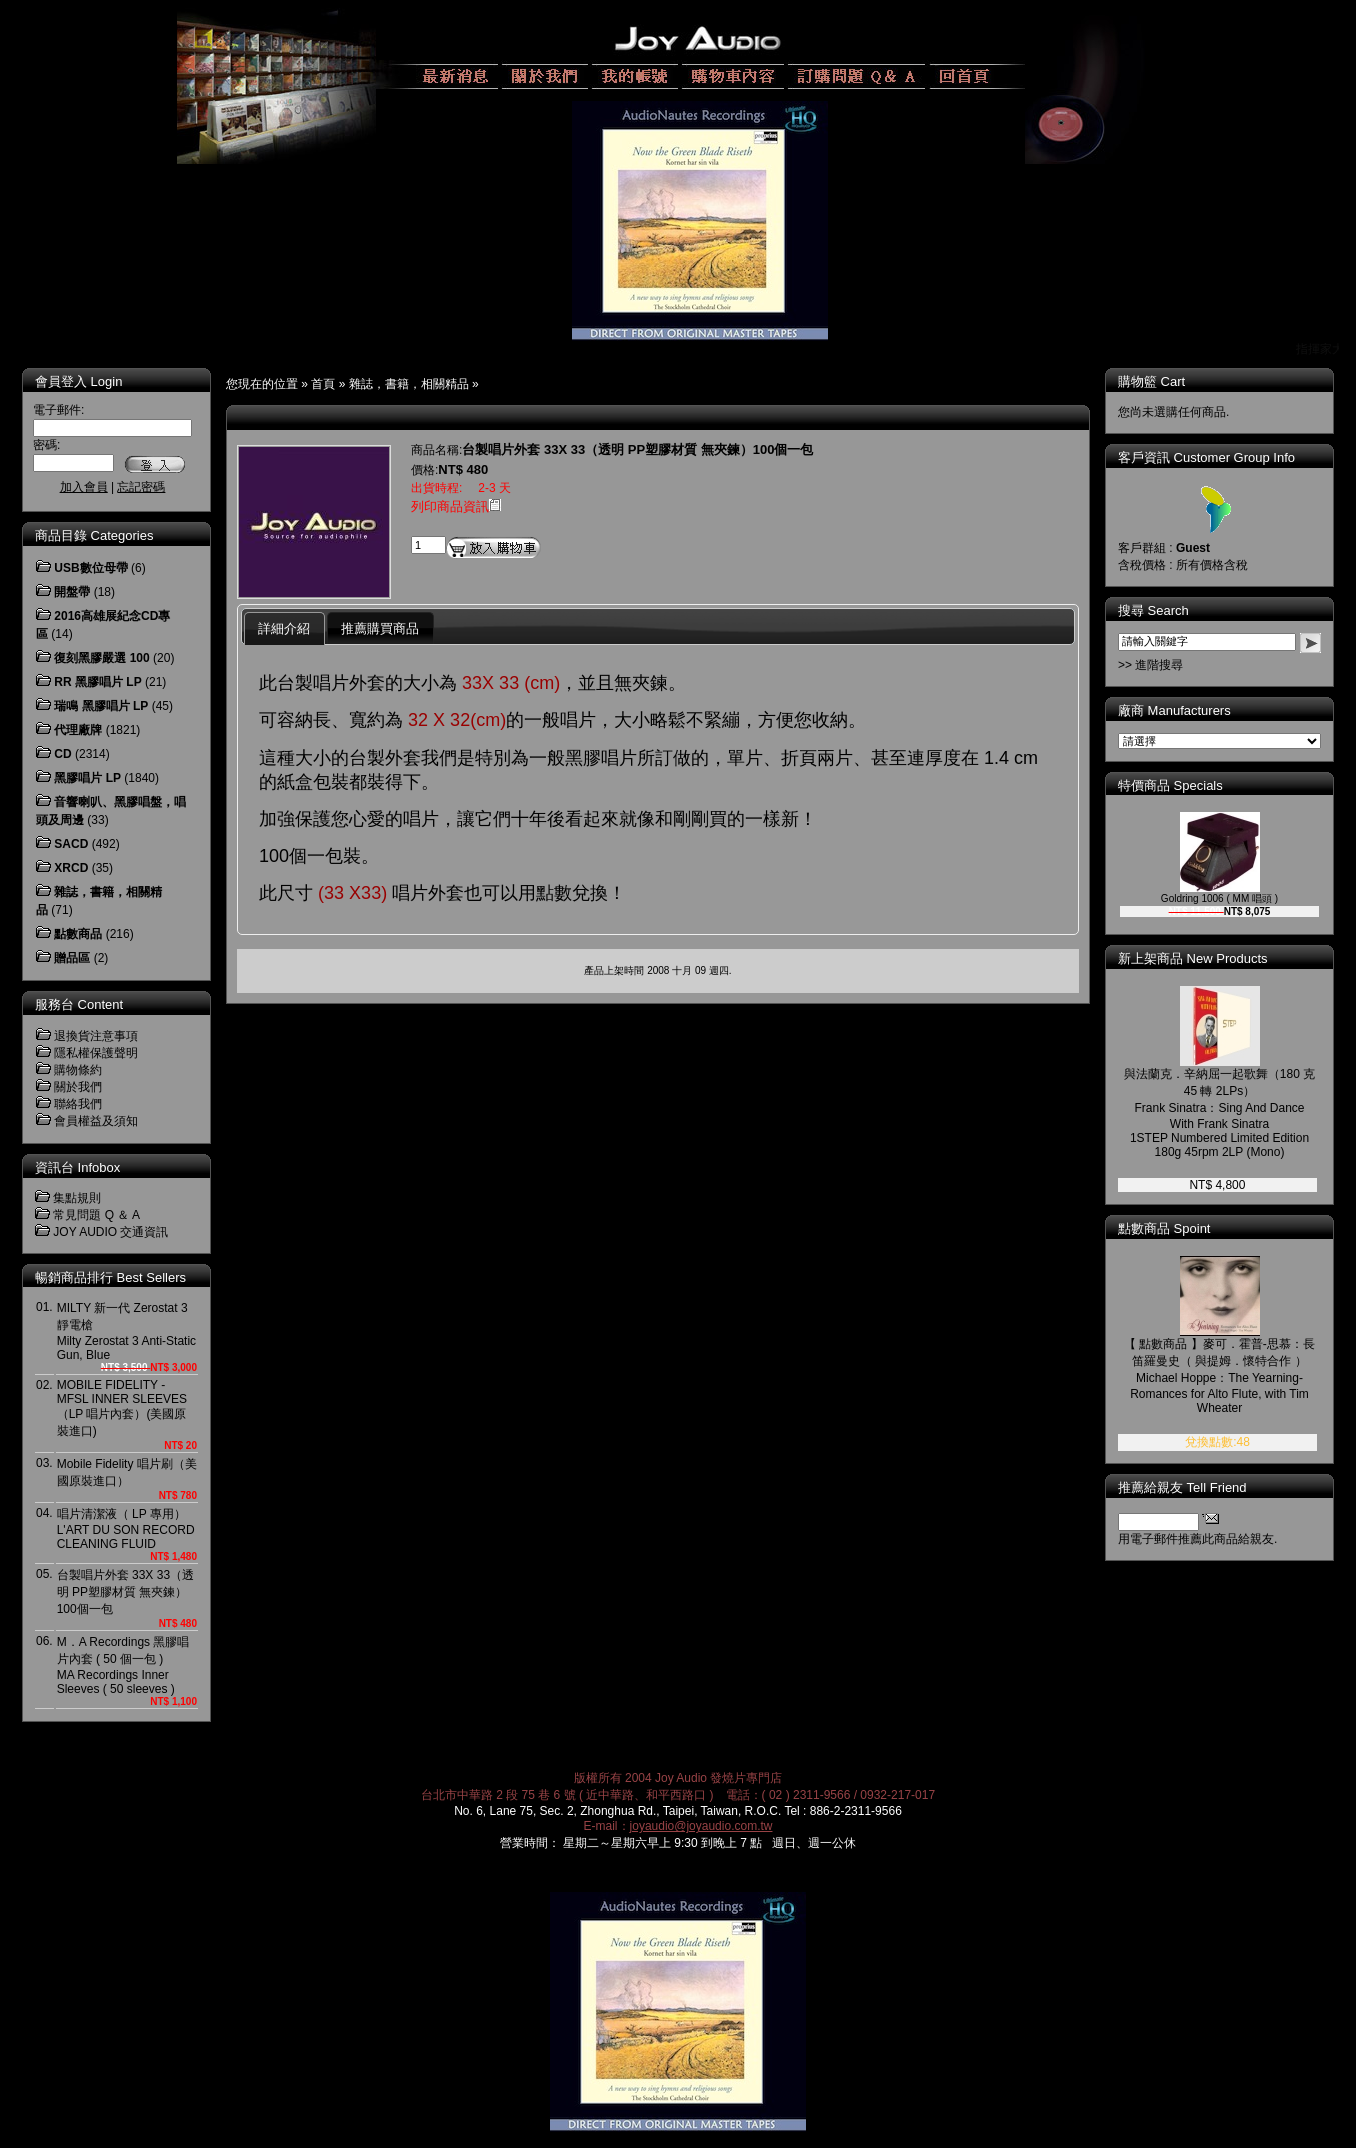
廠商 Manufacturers (1174, 710)
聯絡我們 (78, 1104)
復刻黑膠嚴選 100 (101, 658)
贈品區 (72, 958)
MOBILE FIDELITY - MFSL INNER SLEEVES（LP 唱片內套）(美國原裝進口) (122, 1408)
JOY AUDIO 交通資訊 (110, 1232)
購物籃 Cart (1151, 381)
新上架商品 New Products (1193, 958)
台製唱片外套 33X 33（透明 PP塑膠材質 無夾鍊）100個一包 (125, 1592)
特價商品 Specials (1170, 785)
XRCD (71, 868)
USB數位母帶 (90, 568)
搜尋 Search (1153, 610)
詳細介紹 (284, 628)
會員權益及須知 (96, 1121)
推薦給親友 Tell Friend (1182, 1487)
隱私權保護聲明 (96, 1053)
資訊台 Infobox (77, 1167)
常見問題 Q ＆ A (96, 1215)
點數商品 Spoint (1164, 1228)
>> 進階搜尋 (1150, 665)
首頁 (323, 384)
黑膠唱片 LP (87, 778)
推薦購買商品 (380, 628)
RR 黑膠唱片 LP (97, 682)
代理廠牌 (78, 730)
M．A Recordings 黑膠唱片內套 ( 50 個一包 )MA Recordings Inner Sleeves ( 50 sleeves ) (123, 1665)
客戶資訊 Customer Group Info (1206, 457)
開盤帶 (72, 592)
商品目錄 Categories (94, 535)
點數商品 (78, 934)
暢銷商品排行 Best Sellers (110, 1277)
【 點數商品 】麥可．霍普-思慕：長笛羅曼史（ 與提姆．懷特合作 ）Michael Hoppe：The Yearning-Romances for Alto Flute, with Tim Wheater (1219, 1376)
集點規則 (77, 1198)
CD (62, 754)
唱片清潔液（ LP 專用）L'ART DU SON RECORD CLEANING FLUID (126, 1529)
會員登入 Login (78, 381)
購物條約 (78, 1070)
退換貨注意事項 (96, 1036)
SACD (71, 844)
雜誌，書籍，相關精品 (409, 384)
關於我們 (78, 1087)
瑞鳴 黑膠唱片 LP (101, 706)
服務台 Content (79, 1004)
